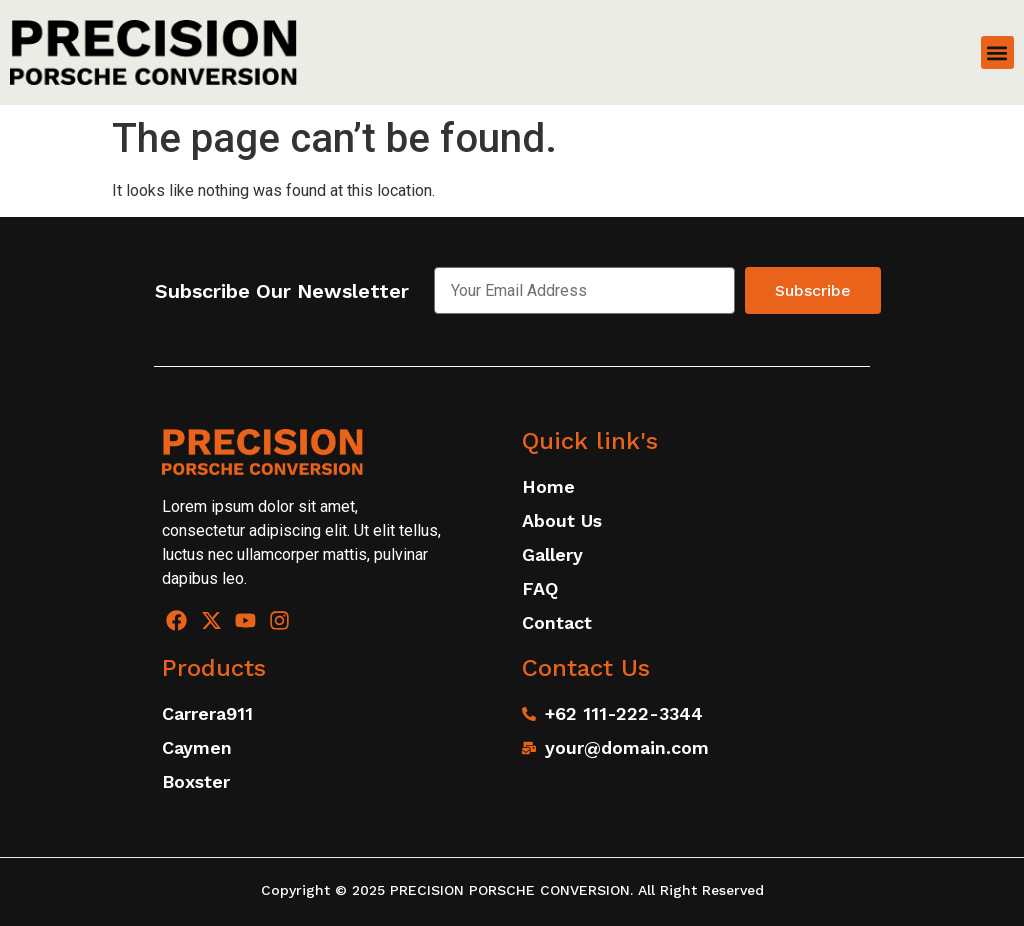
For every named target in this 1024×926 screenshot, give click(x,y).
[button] (997, 52)
